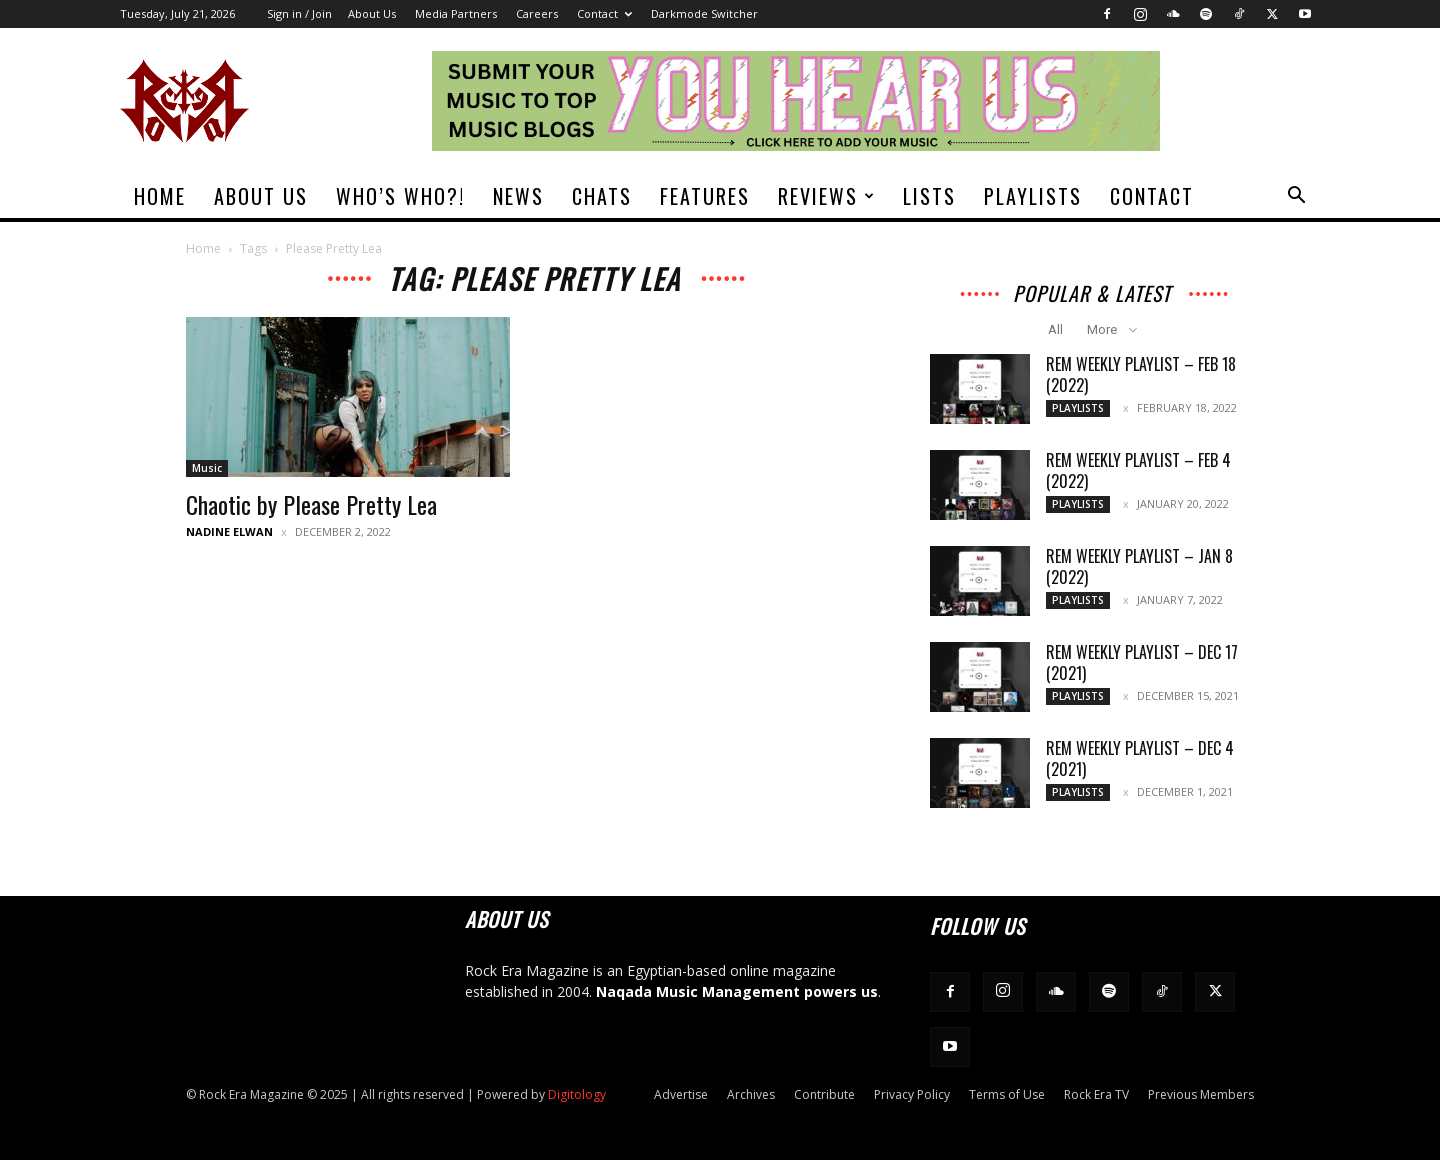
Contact (604, 13)
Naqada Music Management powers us (737, 991)
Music (207, 468)
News (518, 196)
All (1055, 329)
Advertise (681, 1094)
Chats (602, 196)
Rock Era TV (1096, 1094)
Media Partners (456, 13)
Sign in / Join (299, 13)
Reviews (827, 196)
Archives (751, 1094)
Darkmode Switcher (704, 13)
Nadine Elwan (229, 531)
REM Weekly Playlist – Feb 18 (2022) (1141, 374)
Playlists (1033, 196)
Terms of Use (1007, 1094)
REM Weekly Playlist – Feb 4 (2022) (1138, 470)
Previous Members (1201, 1094)
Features (705, 196)
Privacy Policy (912, 1094)
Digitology (577, 1094)
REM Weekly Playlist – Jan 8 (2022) (1139, 566)
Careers (537, 13)
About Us (372, 13)
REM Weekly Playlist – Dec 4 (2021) (1140, 758)
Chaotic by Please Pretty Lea (311, 504)
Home (160, 196)
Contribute (824, 1094)
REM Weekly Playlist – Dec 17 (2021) (1142, 662)
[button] (1296, 197)
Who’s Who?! (400, 196)
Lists (929, 196)
